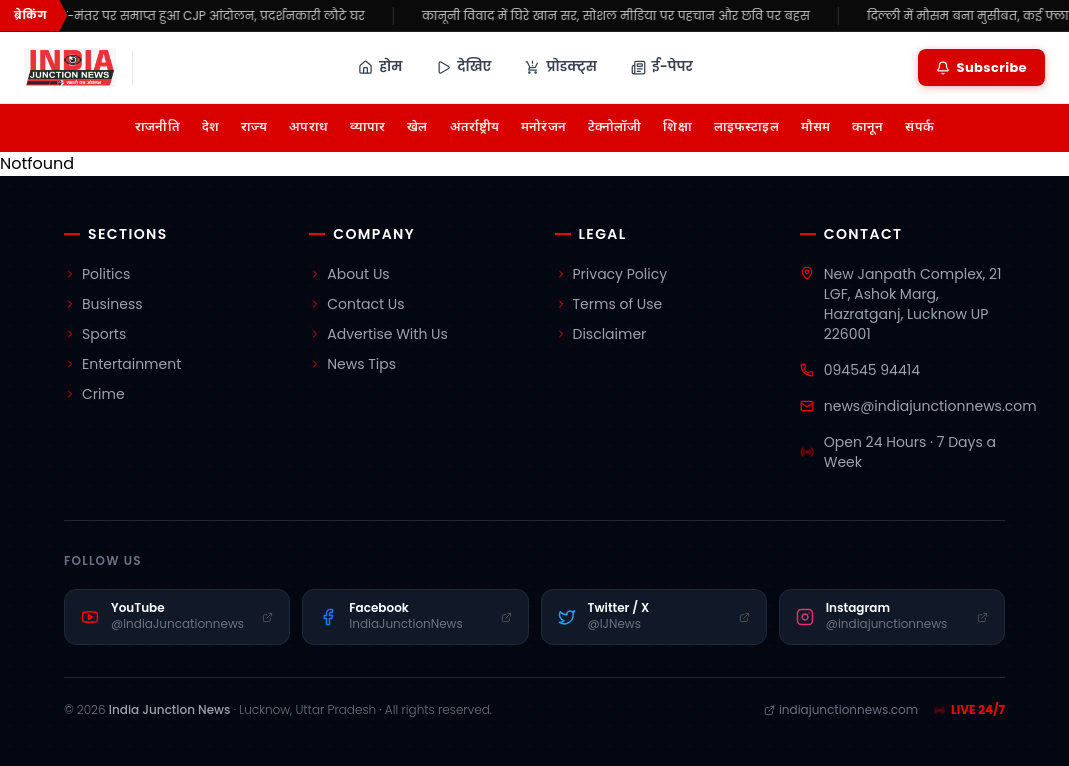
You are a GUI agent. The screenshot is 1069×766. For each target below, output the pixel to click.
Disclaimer (601, 334)
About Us (349, 274)
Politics (97, 274)
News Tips (352, 364)
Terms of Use (609, 304)
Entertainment (122, 364)
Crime (94, 394)
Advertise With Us (378, 334)
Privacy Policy (611, 274)
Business (103, 304)
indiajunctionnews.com (841, 710)
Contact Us (356, 304)
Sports (95, 334)
